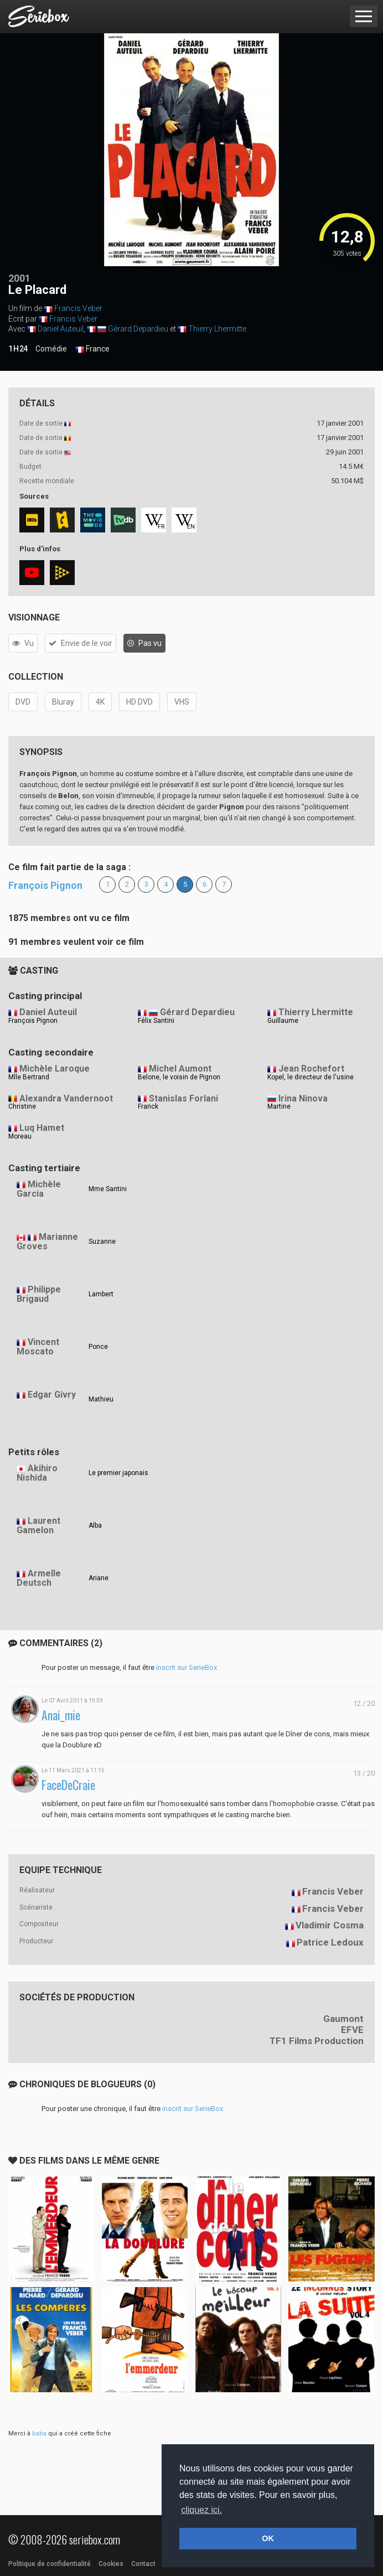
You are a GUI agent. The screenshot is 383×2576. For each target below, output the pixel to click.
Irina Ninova (303, 1098)
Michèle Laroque (54, 1068)
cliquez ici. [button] (201, 2510)
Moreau (20, 1136)
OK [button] (268, 2538)
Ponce (98, 1347)
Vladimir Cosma (330, 1925)
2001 (19, 278)
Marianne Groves (47, 1241)
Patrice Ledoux (330, 1942)
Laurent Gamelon (38, 1525)
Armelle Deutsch (39, 1578)
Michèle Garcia (39, 1189)
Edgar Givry (52, 1394)
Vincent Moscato (38, 1347)
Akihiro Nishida (37, 1473)
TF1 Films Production (317, 2040)
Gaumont (343, 2018)
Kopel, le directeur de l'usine (310, 1077)
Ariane (98, 1578)
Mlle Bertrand (28, 1077)
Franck (148, 1106)
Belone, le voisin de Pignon (179, 1077)
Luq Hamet (41, 1128)
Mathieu (101, 1399)
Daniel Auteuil (61, 328)
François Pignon (45, 885)
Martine (279, 1106)
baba (39, 2433)
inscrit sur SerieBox (186, 1667)
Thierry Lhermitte (217, 328)
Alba (95, 1525)
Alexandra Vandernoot (66, 1098)
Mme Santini (108, 1189)
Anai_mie (61, 1715)
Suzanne (102, 1241)
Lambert (101, 1294)
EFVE (352, 2029)
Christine (22, 1106)
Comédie (51, 348)
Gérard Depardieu (138, 328)
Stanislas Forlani (183, 1098)
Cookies (111, 2564)
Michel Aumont (180, 1068)
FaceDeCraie (68, 1784)
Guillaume (282, 1021)
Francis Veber (78, 308)
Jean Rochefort (311, 1068)
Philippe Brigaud (39, 1294)
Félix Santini (156, 1021)
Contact (143, 2564)
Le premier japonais (118, 1473)
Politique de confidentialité (49, 2564)
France (92, 349)
